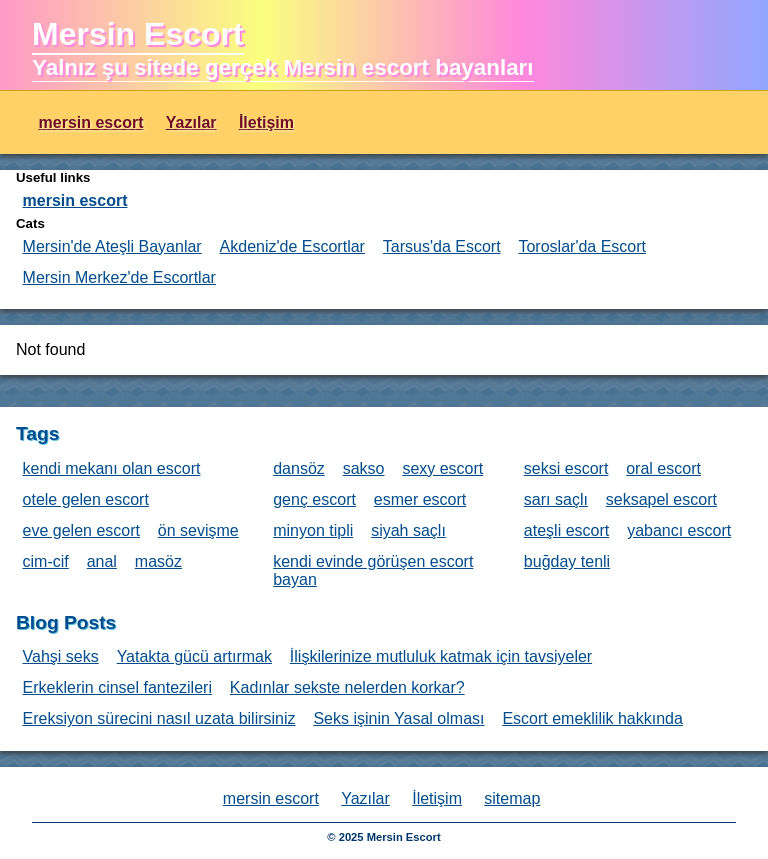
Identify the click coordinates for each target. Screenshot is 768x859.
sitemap (512, 798)
